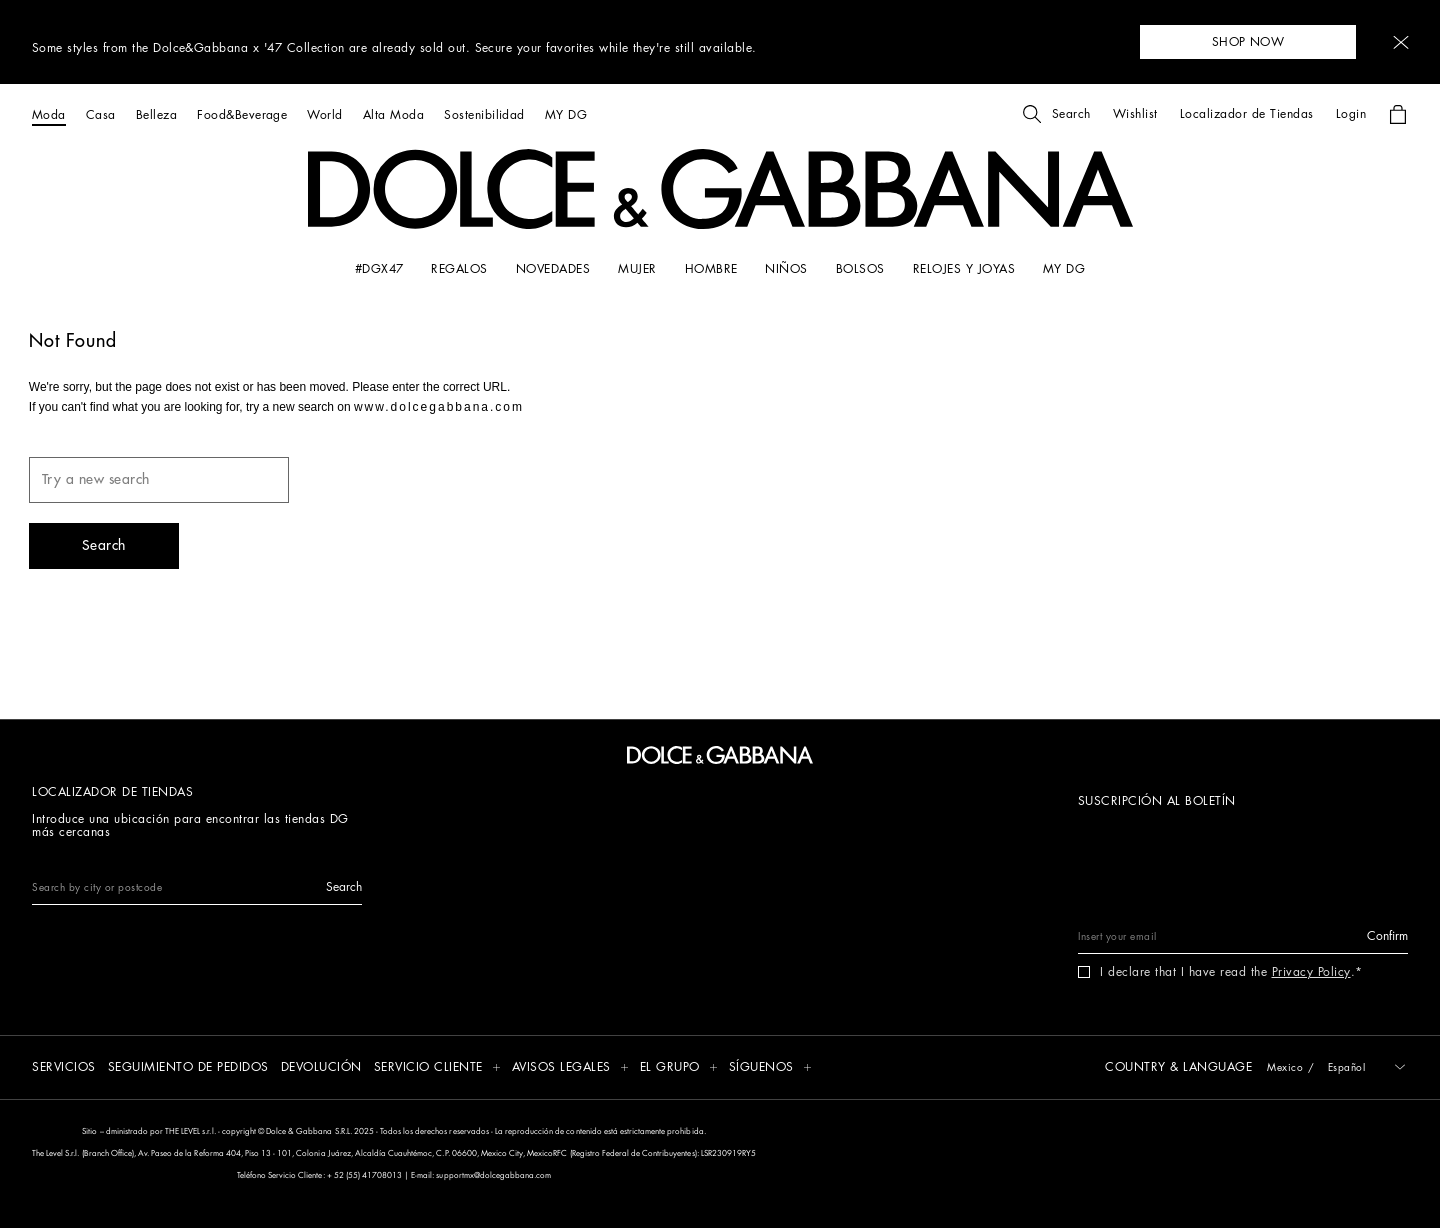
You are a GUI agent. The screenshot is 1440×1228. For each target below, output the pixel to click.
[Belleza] (156, 114)
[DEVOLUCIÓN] (321, 1068)
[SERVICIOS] (64, 1068)
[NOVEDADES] (553, 269)
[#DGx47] (379, 269)
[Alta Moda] (393, 114)
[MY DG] (566, 114)
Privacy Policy (1311, 972)
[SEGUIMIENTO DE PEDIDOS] (188, 1068)
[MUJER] (637, 269)
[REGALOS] (459, 269)
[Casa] (101, 114)
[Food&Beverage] (242, 114)
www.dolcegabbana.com (439, 407)
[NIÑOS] (786, 269)
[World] (324, 114)
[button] (1401, 42)
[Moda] (49, 114)
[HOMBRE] (711, 269)
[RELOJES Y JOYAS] (964, 269)
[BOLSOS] (860, 269)
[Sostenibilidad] (484, 114)
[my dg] (1064, 269)
